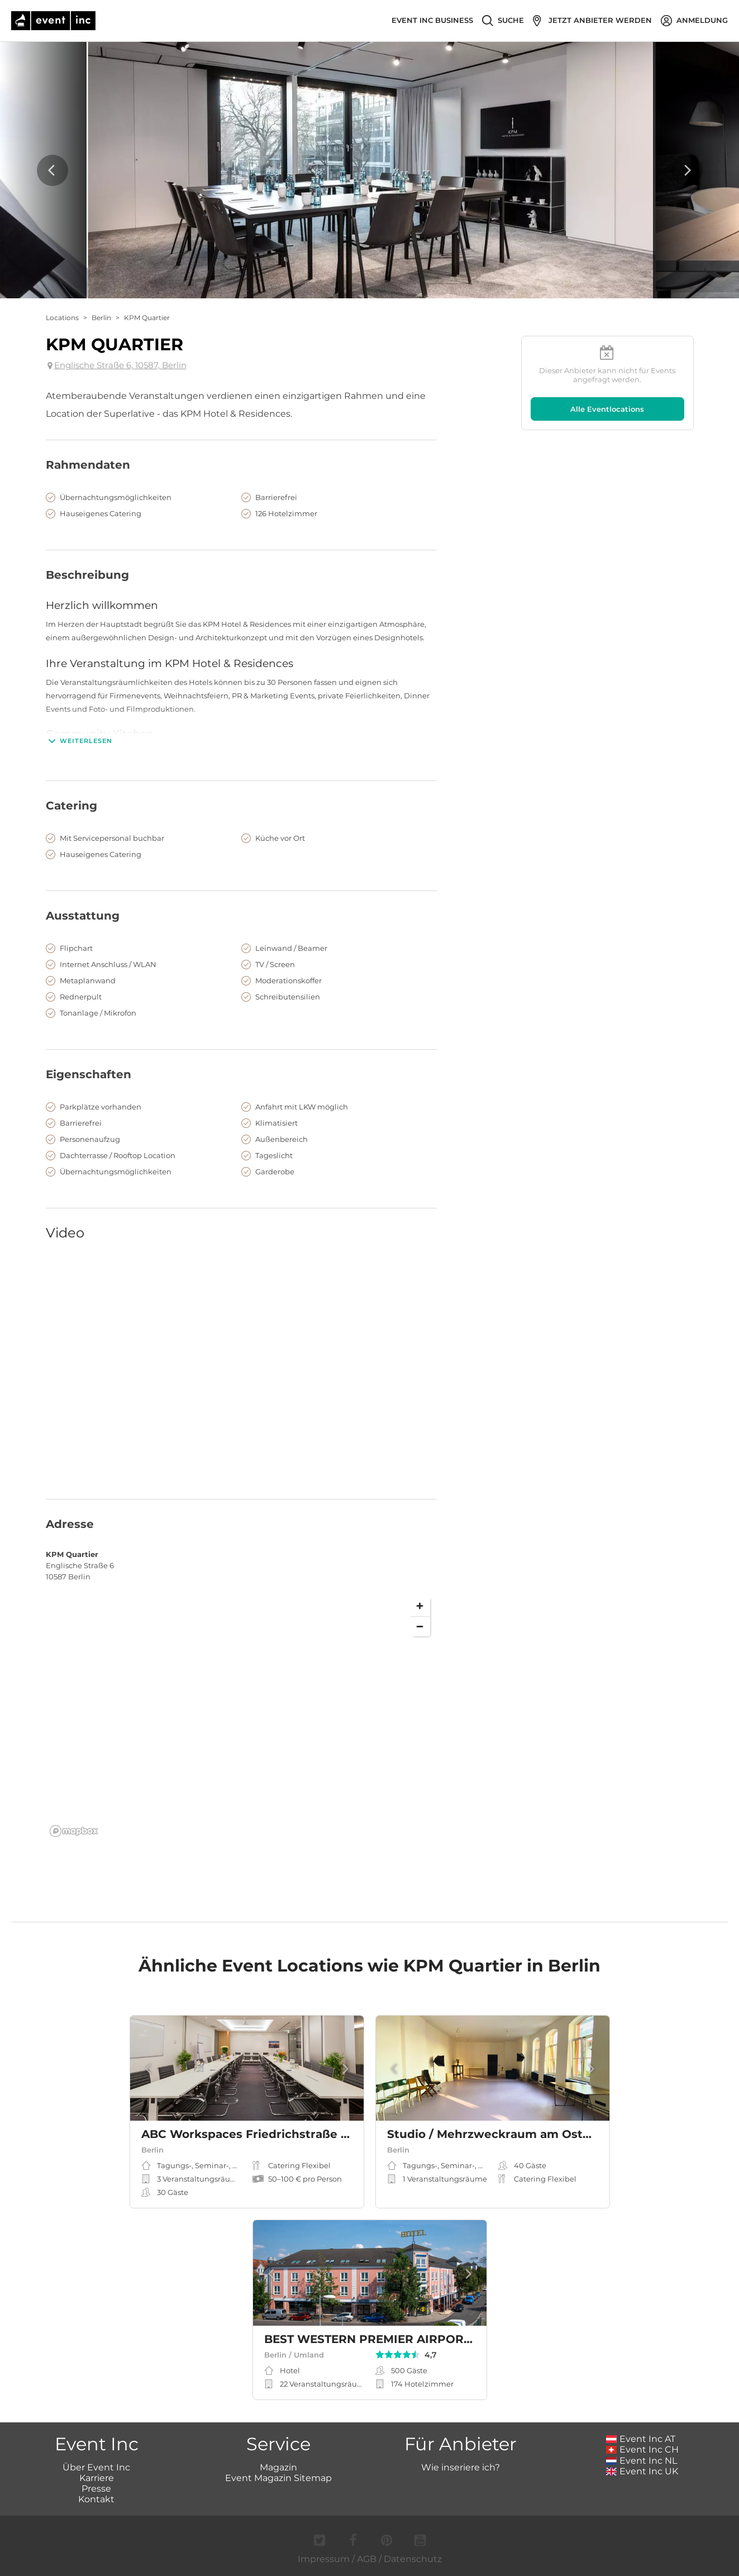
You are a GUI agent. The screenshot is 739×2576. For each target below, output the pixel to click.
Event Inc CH (642, 2449)
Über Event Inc (96, 2467)
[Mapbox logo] (73, 1831)
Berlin (101, 317)
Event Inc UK (642, 2471)
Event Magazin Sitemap (278, 2478)
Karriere (96, 2478)
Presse (96, 2488)
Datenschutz (413, 2559)
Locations (62, 317)
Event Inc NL (641, 2460)
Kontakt (96, 2499)
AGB (366, 2559)
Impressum (324, 2559)
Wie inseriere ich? (460, 2467)
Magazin (278, 2467)
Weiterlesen (79, 741)
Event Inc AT (640, 2439)
